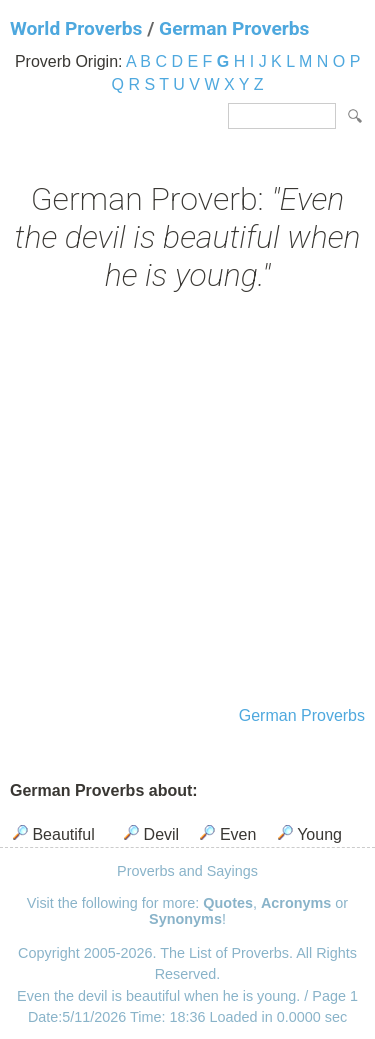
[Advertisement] (187, 501)
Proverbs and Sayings (187, 871)
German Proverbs (234, 28)
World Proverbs (76, 28)
